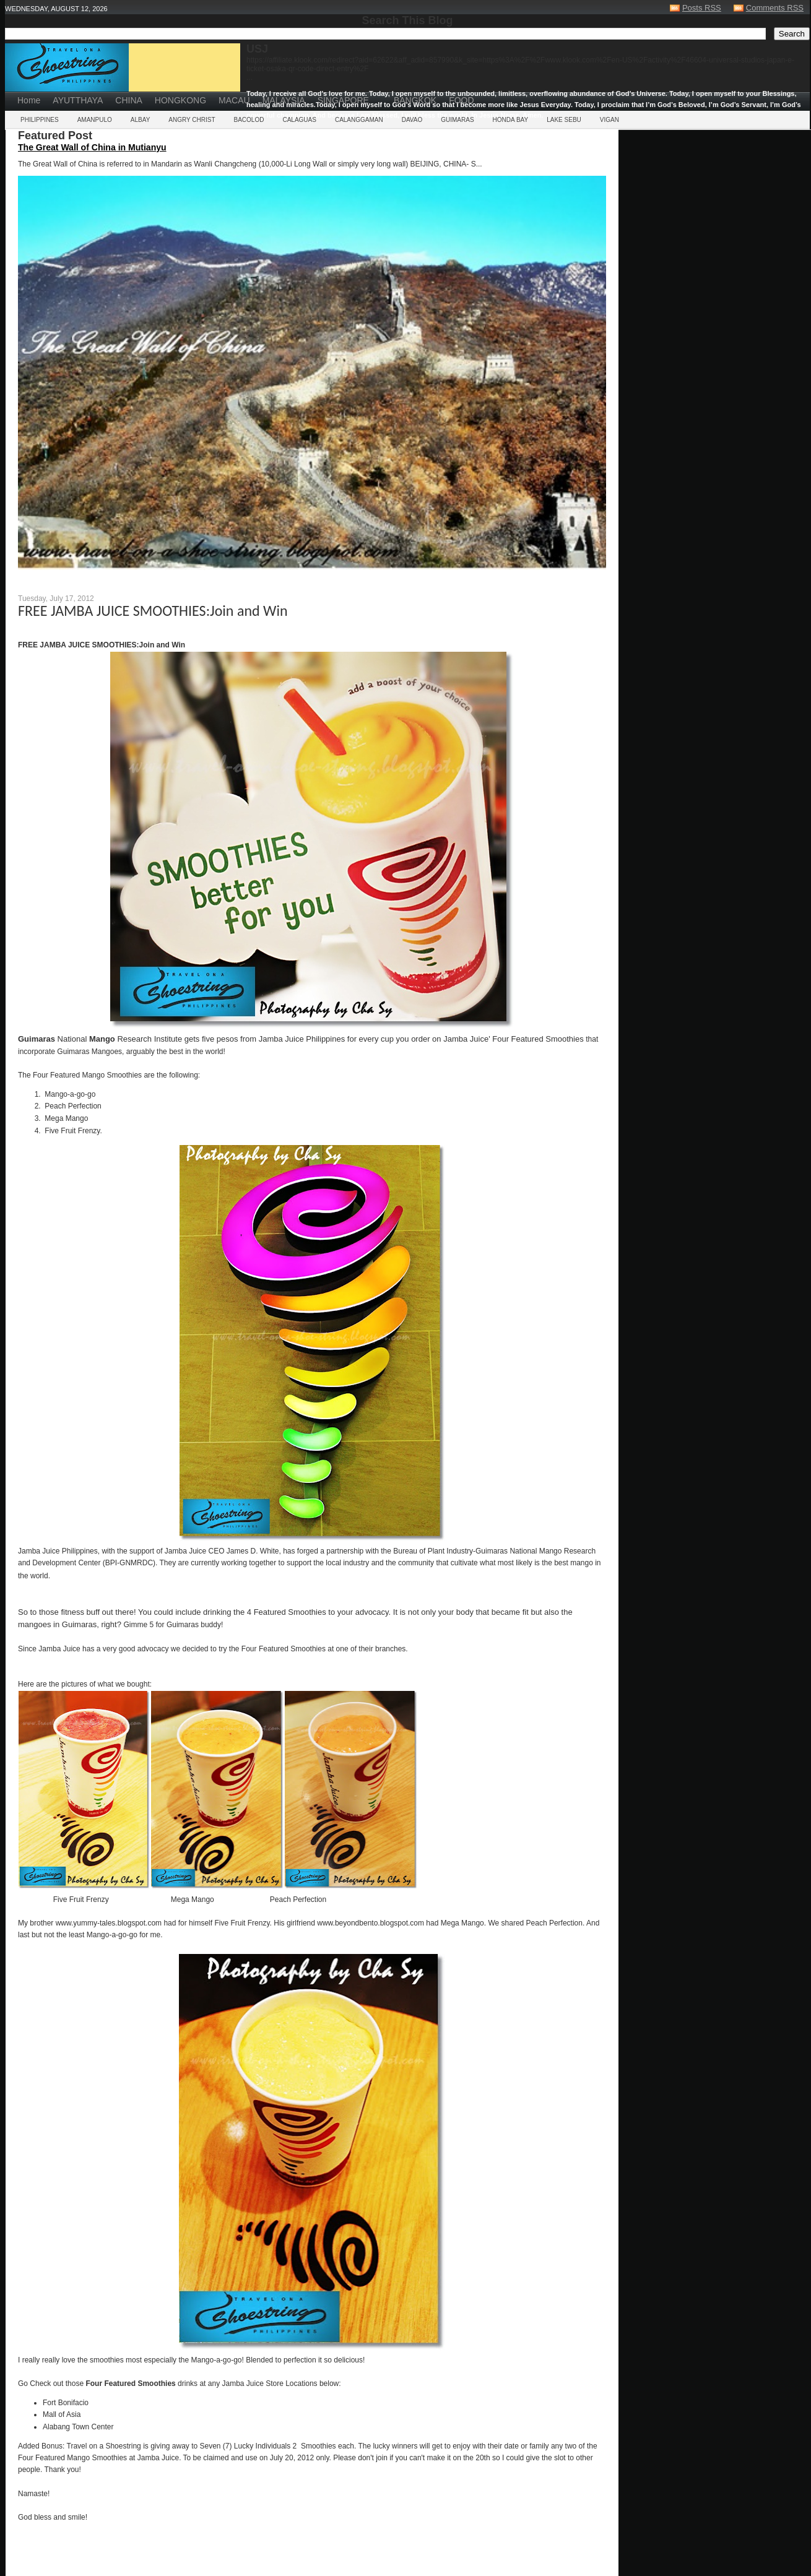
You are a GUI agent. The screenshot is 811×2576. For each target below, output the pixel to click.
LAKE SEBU (564, 119)
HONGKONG (180, 100)
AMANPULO (94, 119)
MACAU (234, 100)
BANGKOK (415, 100)
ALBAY (140, 119)
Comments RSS (775, 7)
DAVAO (412, 119)
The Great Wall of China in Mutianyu (92, 147)
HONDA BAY (511, 119)
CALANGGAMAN (359, 119)
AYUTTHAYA (78, 100)
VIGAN (609, 119)
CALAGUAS (299, 119)
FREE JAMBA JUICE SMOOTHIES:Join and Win (153, 611)
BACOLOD (249, 119)
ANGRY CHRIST (191, 119)
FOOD (461, 100)
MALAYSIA (283, 100)
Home (28, 100)
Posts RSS (701, 7)
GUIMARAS (457, 119)
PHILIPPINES (39, 119)
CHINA (128, 100)
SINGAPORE (343, 100)
